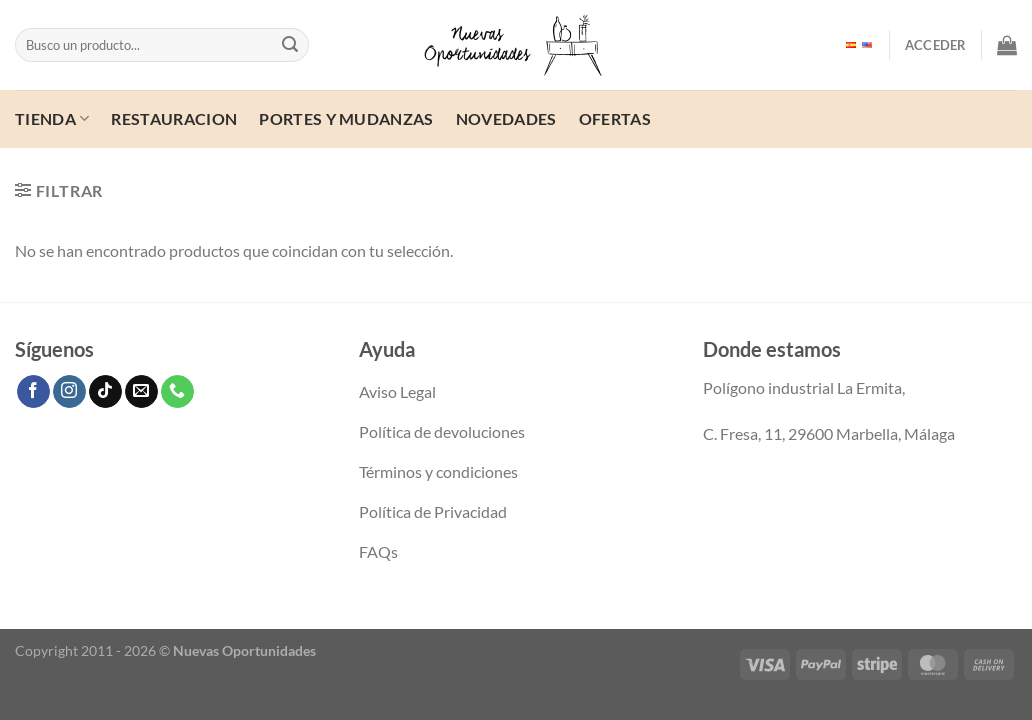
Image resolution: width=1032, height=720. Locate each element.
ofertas (615, 118)
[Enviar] (291, 45)
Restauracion (174, 118)
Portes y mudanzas (346, 118)
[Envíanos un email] (141, 392)
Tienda (52, 118)
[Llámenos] (177, 392)
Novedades (506, 118)
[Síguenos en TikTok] (105, 392)
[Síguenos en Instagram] (69, 392)
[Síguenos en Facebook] (33, 392)
